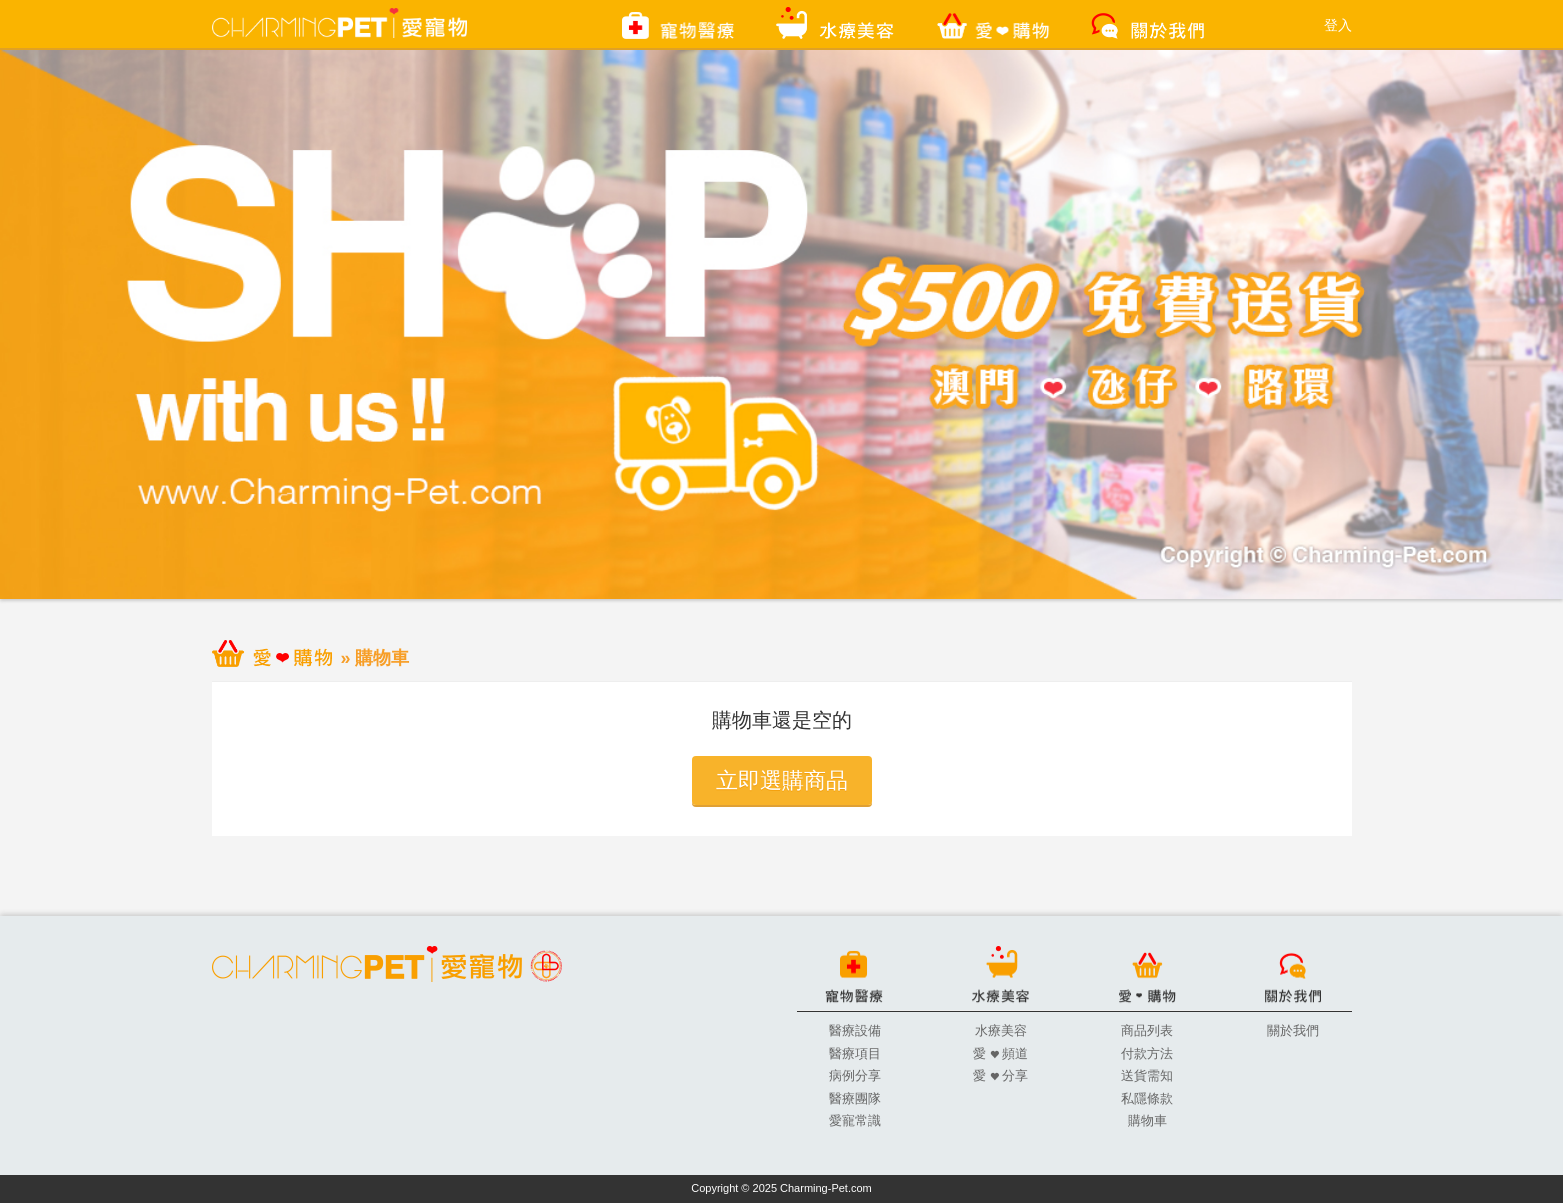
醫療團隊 (855, 1098)
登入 (1338, 25)
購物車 (1147, 1120)
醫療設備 (855, 1030)
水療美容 (1001, 1030)
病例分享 (855, 1075)
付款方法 (1147, 1053)
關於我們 (1293, 1030)
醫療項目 (855, 1053)
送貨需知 (1147, 1075)
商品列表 (1147, 1030)
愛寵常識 (855, 1120)
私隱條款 (1147, 1098)
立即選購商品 (782, 780)
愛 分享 (1000, 1075)
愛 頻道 (1000, 1053)
